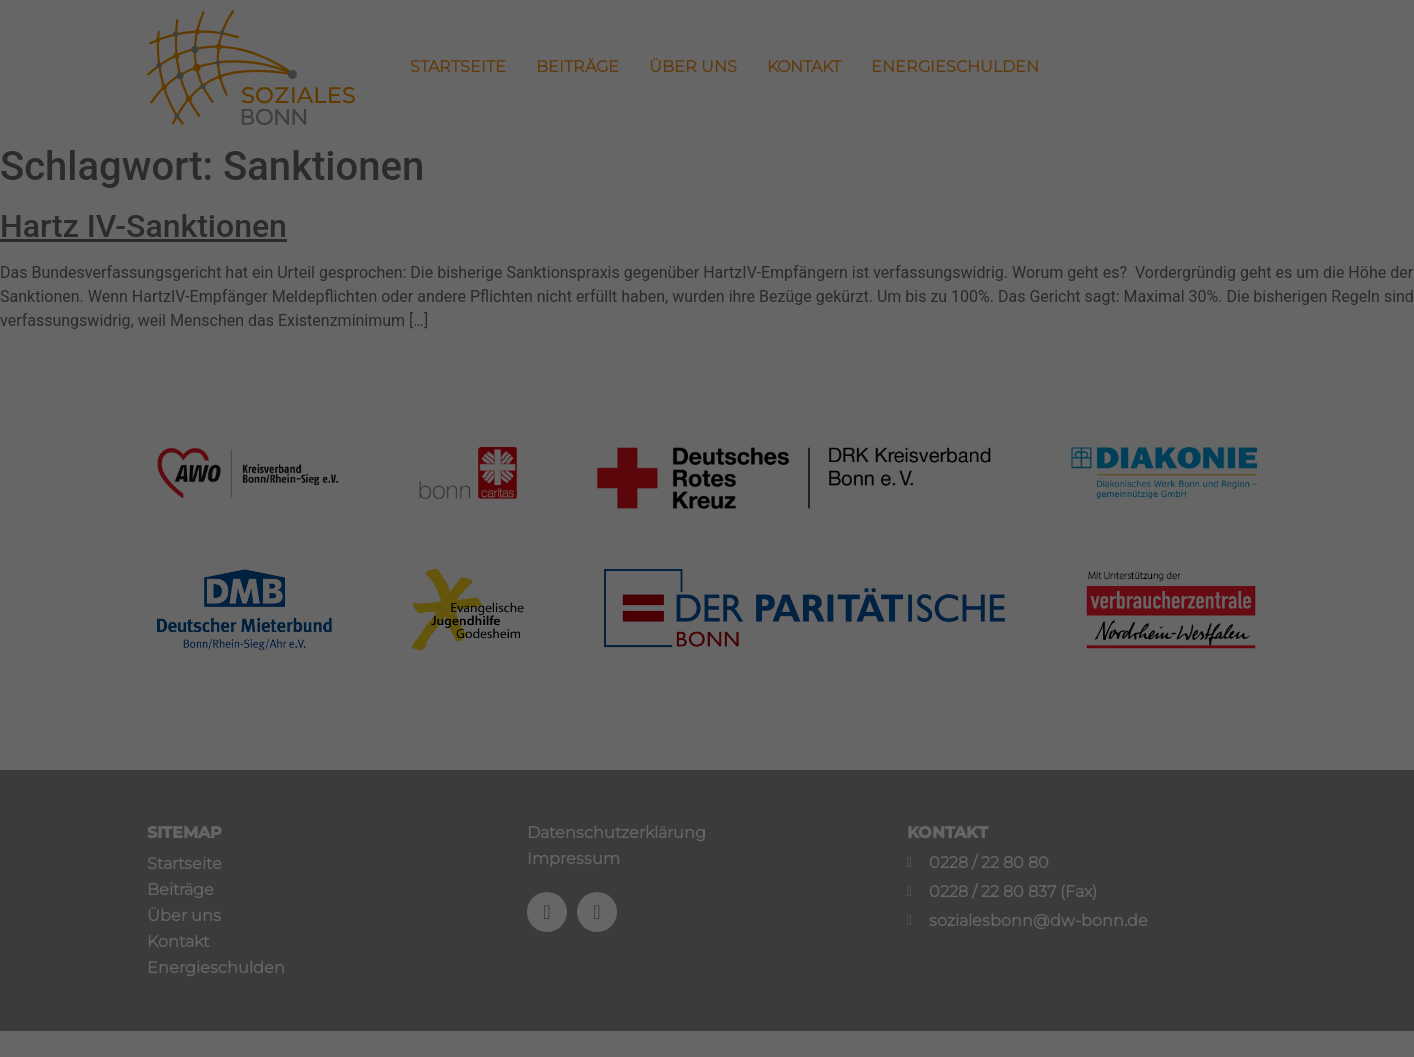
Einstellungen (489, 542)
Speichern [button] (706, 715)
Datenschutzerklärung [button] (715, 817)
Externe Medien (863, 587)
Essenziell (521, 587)
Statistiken (683, 587)
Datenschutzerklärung (580, 523)
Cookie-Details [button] (619, 817)
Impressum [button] (803, 817)
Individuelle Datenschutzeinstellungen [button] (706, 774)
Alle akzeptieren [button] (707, 656)
